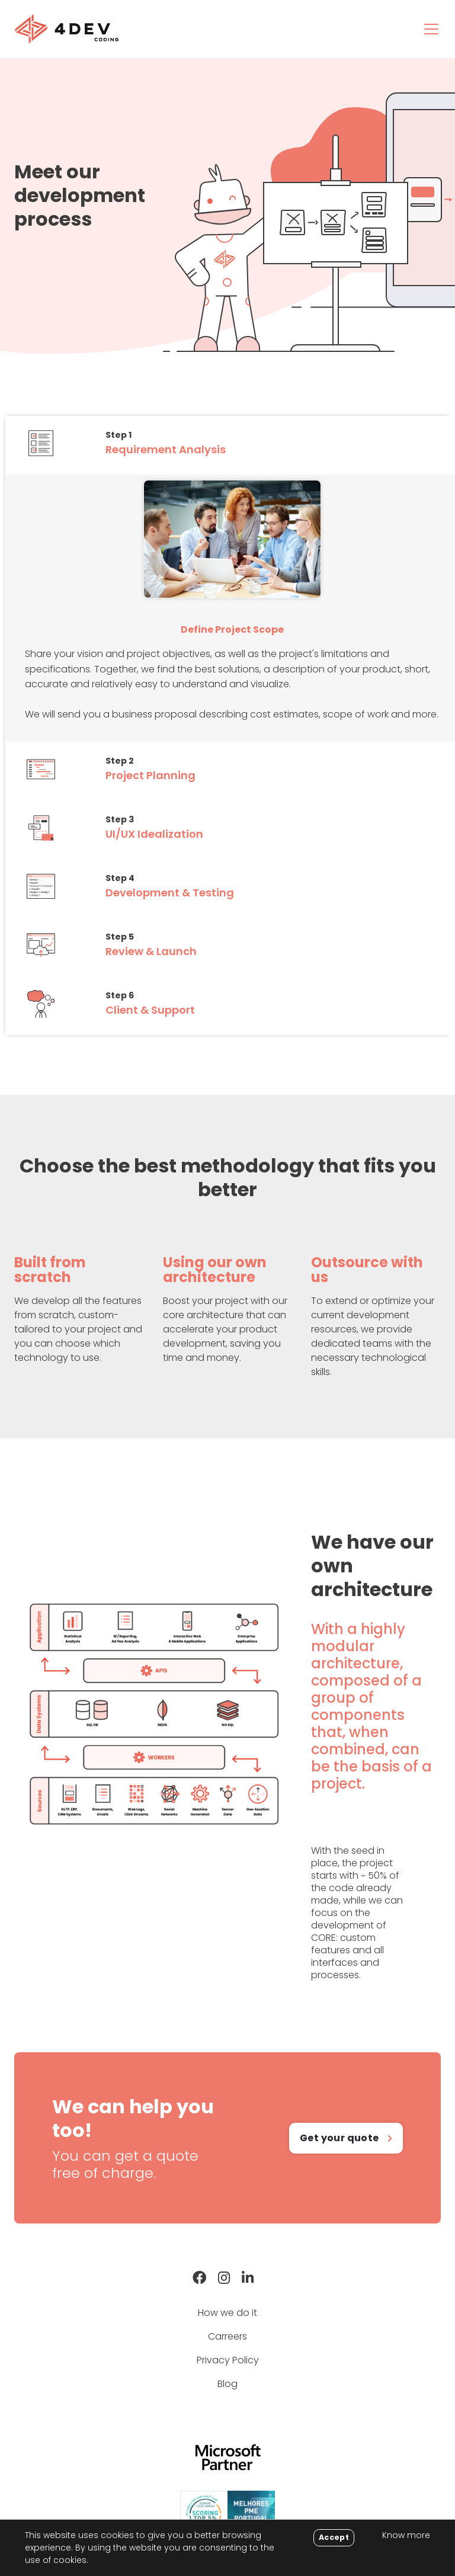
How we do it (227, 2312)
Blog (227, 2384)
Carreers (227, 2336)
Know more (406, 2535)
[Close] (333, 2537)
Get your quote (339, 2138)
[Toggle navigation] (431, 29)
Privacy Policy (228, 2360)
